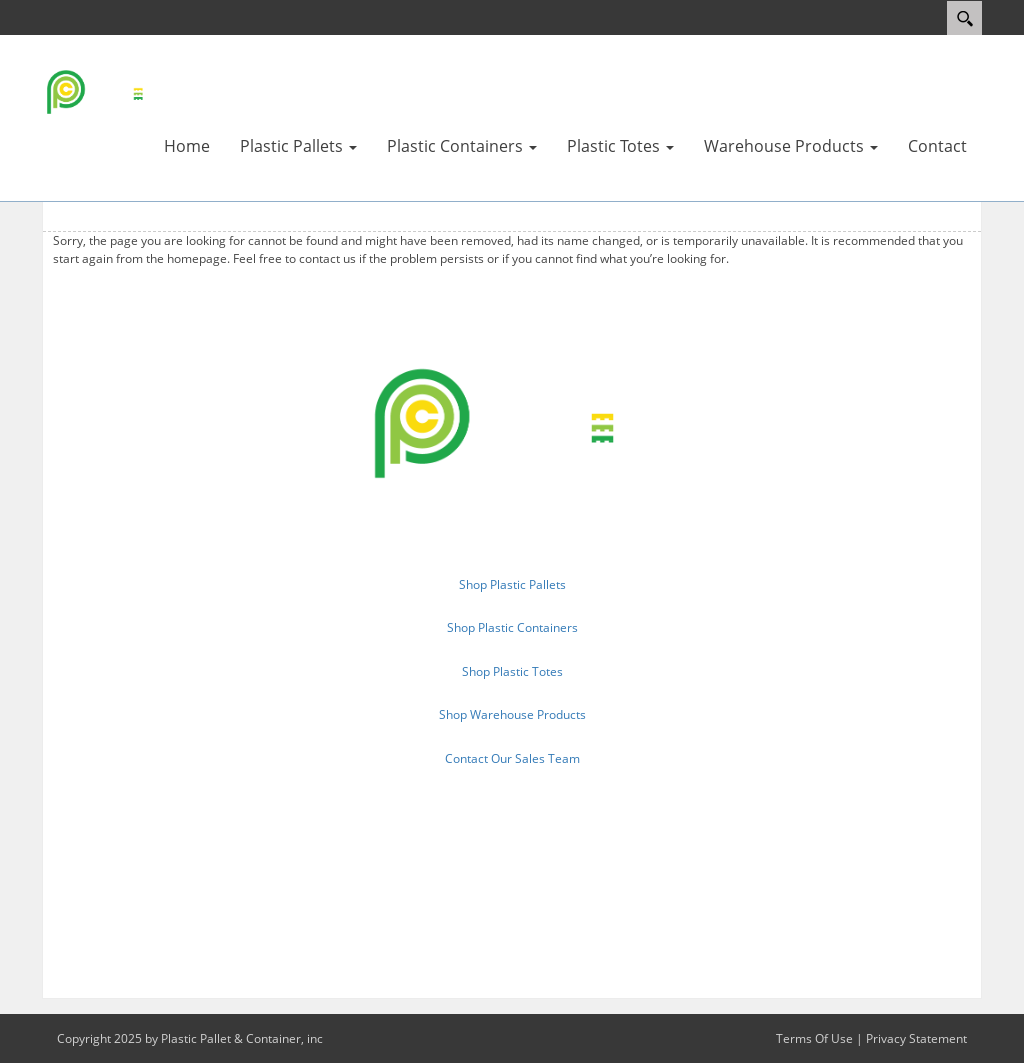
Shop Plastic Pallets (512, 584)
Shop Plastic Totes (512, 671)
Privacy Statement (916, 1038)
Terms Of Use (814, 1038)
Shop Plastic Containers (512, 627)
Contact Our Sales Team (512, 758)
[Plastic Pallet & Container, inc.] (102, 91)
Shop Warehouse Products (512, 714)
